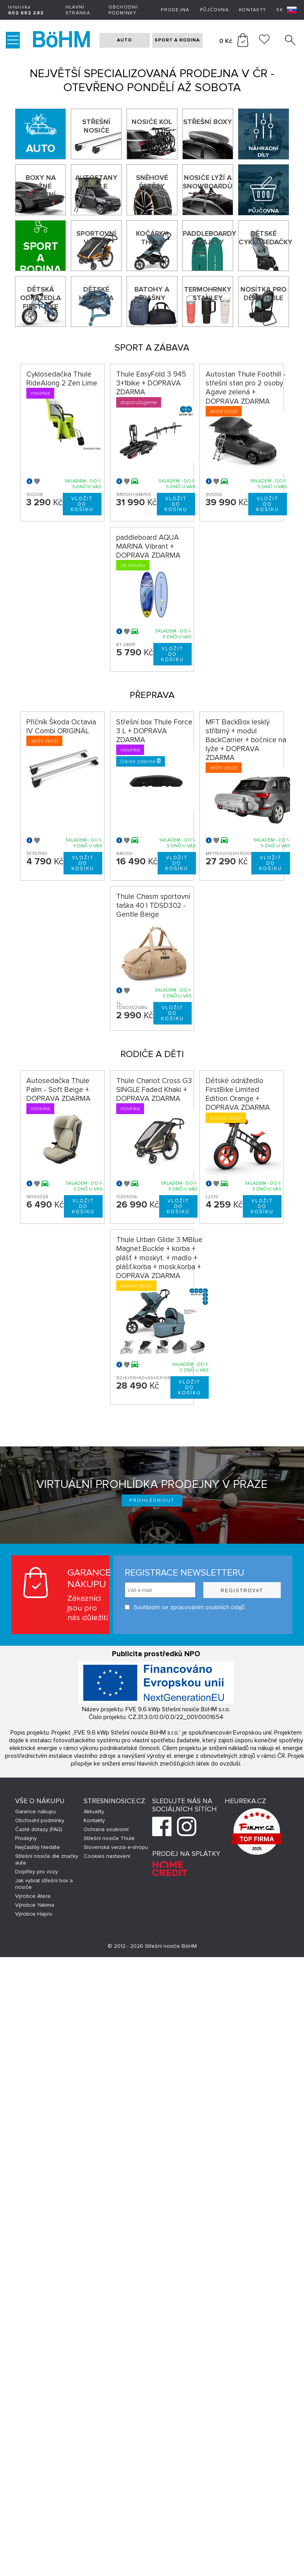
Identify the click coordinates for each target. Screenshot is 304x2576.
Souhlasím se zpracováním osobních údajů (185, 1607)
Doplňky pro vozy (36, 1871)
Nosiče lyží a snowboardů (207, 181)
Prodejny (26, 1838)
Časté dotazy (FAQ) (38, 1829)
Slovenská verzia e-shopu (116, 1847)
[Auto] (40, 134)
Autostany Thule (96, 181)
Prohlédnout (152, 1500)
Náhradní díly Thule (263, 152)
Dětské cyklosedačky (264, 237)
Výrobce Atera (32, 1896)
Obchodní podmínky (123, 10)
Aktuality (94, 1811)
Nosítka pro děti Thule (263, 293)
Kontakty (252, 10)
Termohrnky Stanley (207, 293)
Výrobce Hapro (33, 1914)
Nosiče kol (152, 121)
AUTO (124, 40)
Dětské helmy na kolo (96, 298)
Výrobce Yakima (34, 1905)
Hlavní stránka (77, 10)
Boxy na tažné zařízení (41, 186)
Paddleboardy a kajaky (208, 237)
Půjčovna (214, 10)
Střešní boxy (207, 121)
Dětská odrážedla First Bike (40, 298)
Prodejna (175, 10)
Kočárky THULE (152, 237)
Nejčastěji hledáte (37, 1847)
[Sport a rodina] (40, 245)
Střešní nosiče (96, 126)
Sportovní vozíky (96, 237)
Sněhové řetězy (152, 181)
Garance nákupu (35, 1811)
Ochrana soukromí (106, 1829)
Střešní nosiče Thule (109, 1838)
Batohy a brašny (151, 293)
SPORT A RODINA (177, 40)
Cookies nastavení (107, 1856)
